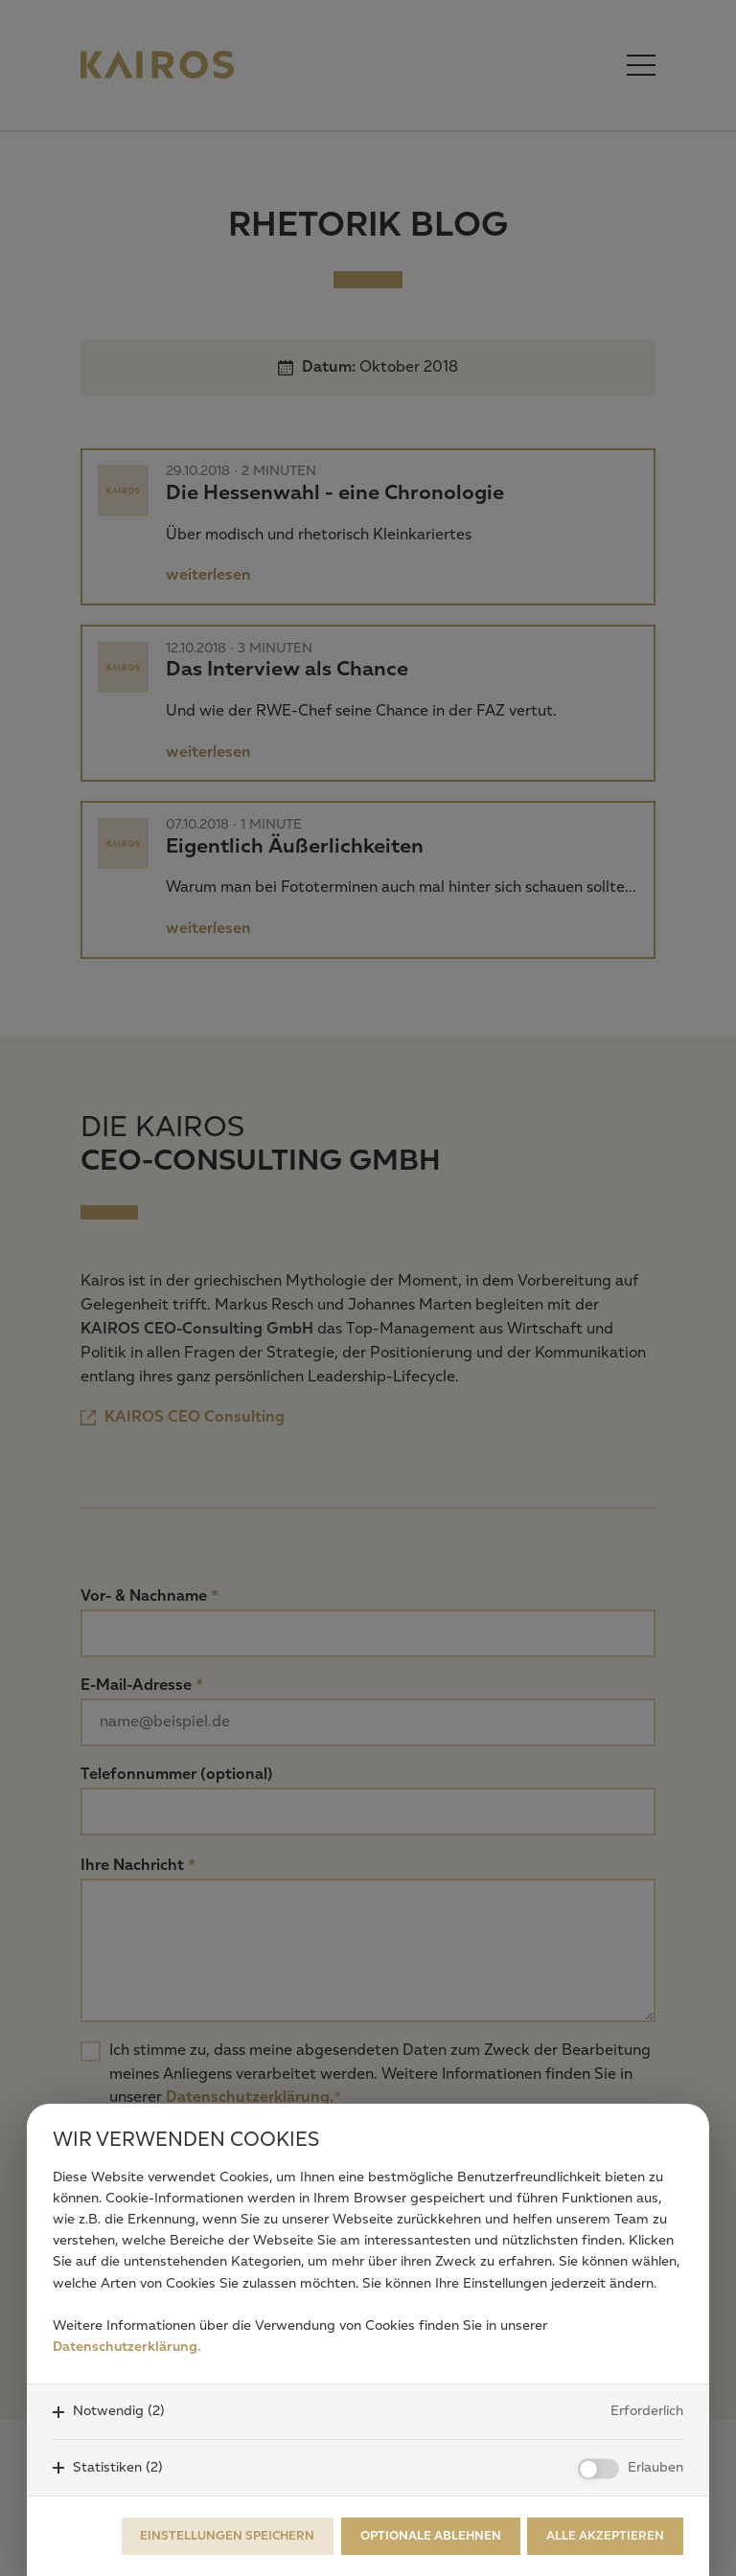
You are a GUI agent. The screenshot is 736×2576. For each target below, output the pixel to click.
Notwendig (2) (119, 2411)
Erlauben (655, 2467)
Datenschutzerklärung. (126, 2347)
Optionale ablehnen (430, 2536)
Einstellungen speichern (227, 2536)
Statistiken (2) (118, 2467)
